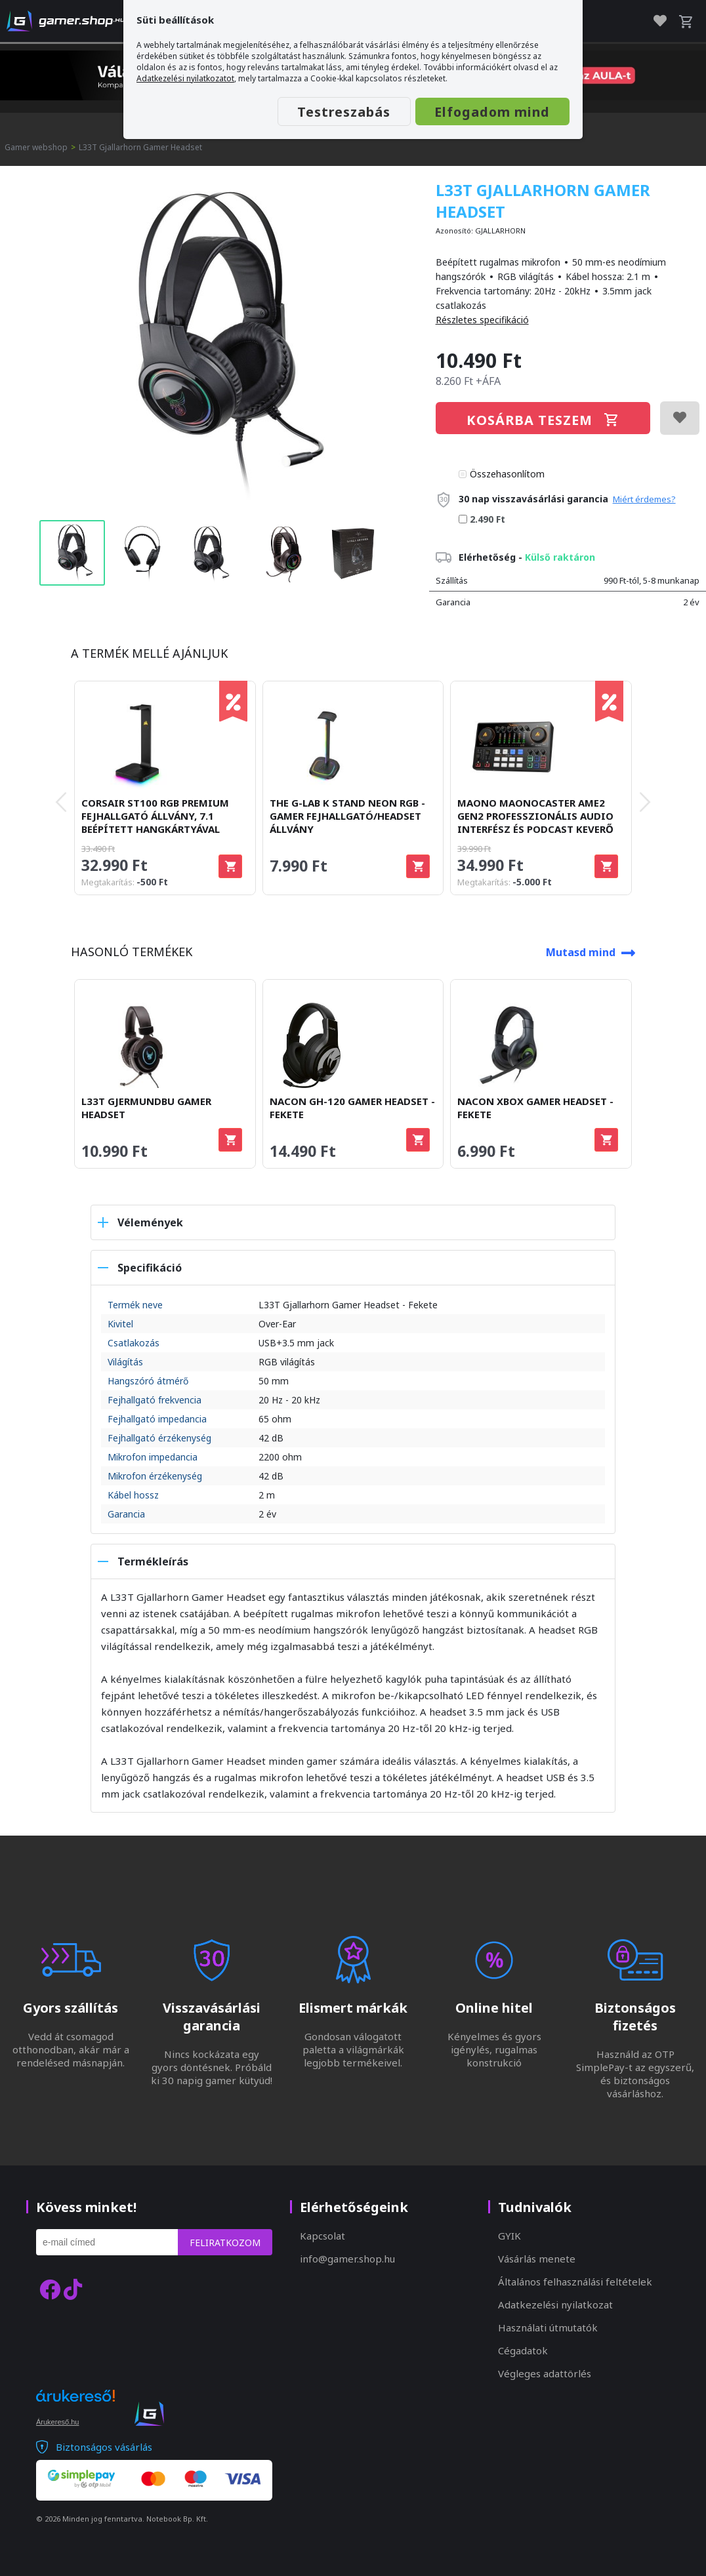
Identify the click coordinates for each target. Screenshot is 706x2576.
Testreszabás (341, 112)
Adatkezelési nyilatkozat (555, 2304)
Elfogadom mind (491, 112)
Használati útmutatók (548, 2327)
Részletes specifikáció (482, 319)
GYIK (509, 2235)
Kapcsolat (322, 2235)
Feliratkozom (225, 2242)
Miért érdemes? (644, 499)
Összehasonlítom (507, 474)
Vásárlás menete (536, 2258)
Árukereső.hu (57, 2422)
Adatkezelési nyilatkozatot (185, 78)
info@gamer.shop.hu (347, 2258)
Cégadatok (523, 2350)
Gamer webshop (36, 147)
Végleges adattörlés (544, 2373)
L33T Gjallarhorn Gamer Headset (140, 147)
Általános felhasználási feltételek (575, 2281)
